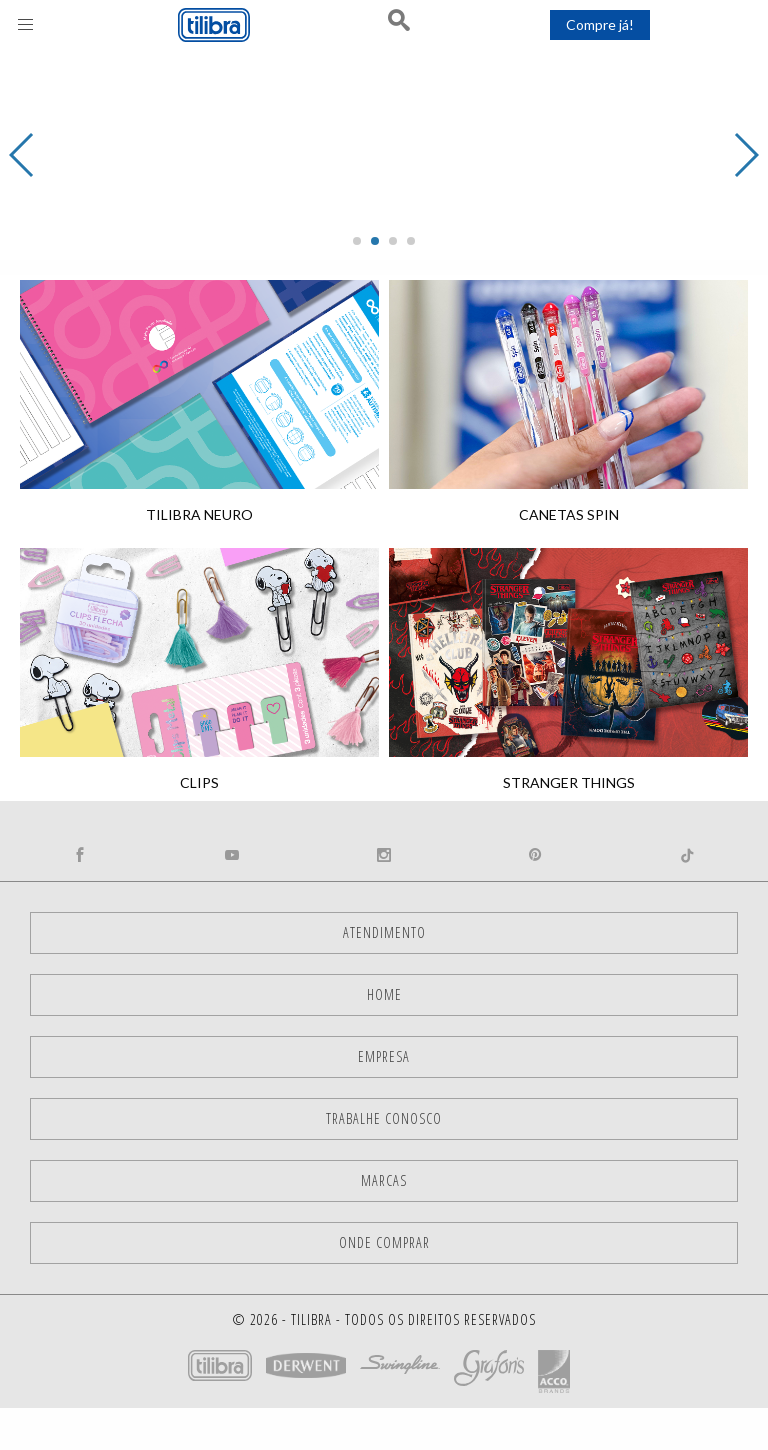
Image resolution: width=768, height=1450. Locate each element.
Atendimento (384, 932)
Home (384, 994)
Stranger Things (569, 782)
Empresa (384, 1056)
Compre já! (600, 24)
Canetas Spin (569, 514)
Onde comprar (384, 1242)
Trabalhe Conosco (384, 1118)
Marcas (384, 1180)
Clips (199, 782)
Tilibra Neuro (199, 514)
